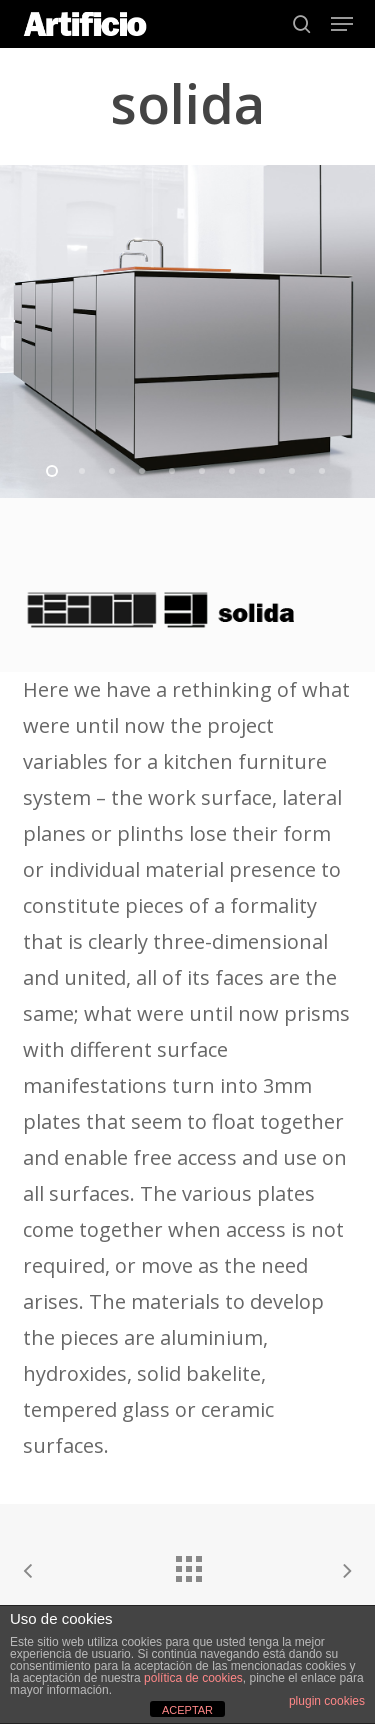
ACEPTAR (187, 1710)
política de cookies (193, 1678)
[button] (342, 24)
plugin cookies (327, 1701)
